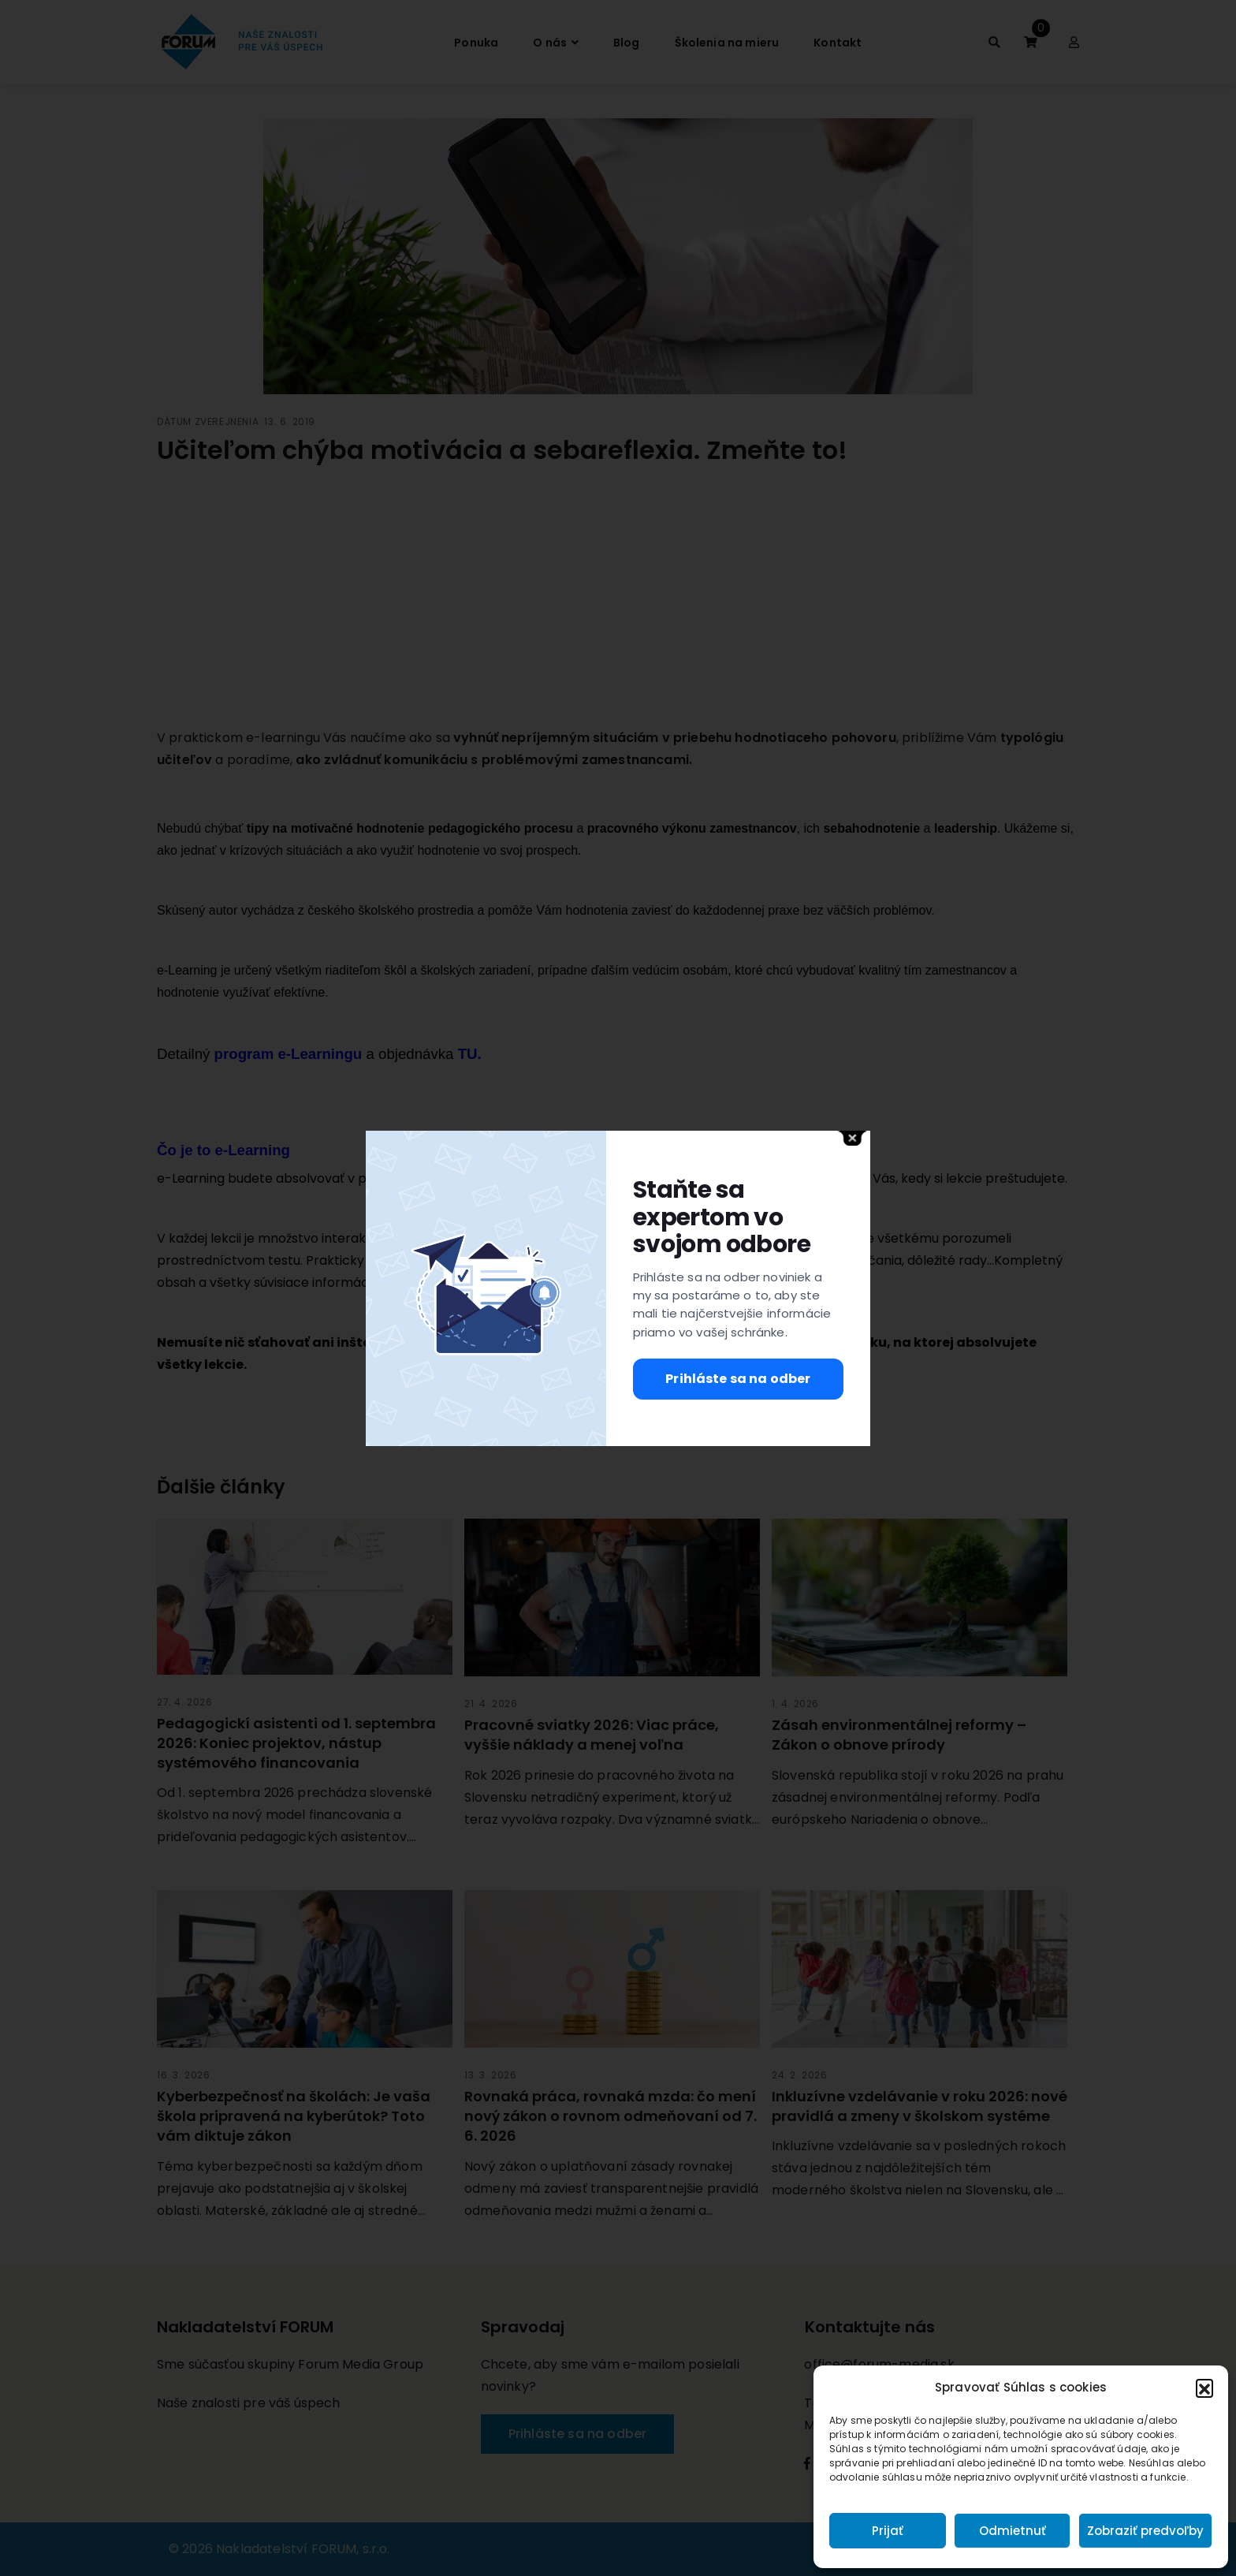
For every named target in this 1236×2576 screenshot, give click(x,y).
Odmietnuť (1012, 2530)
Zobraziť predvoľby (1145, 2530)
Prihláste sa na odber (737, 1379)
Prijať (887, 2530)
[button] (1204, 2387)
